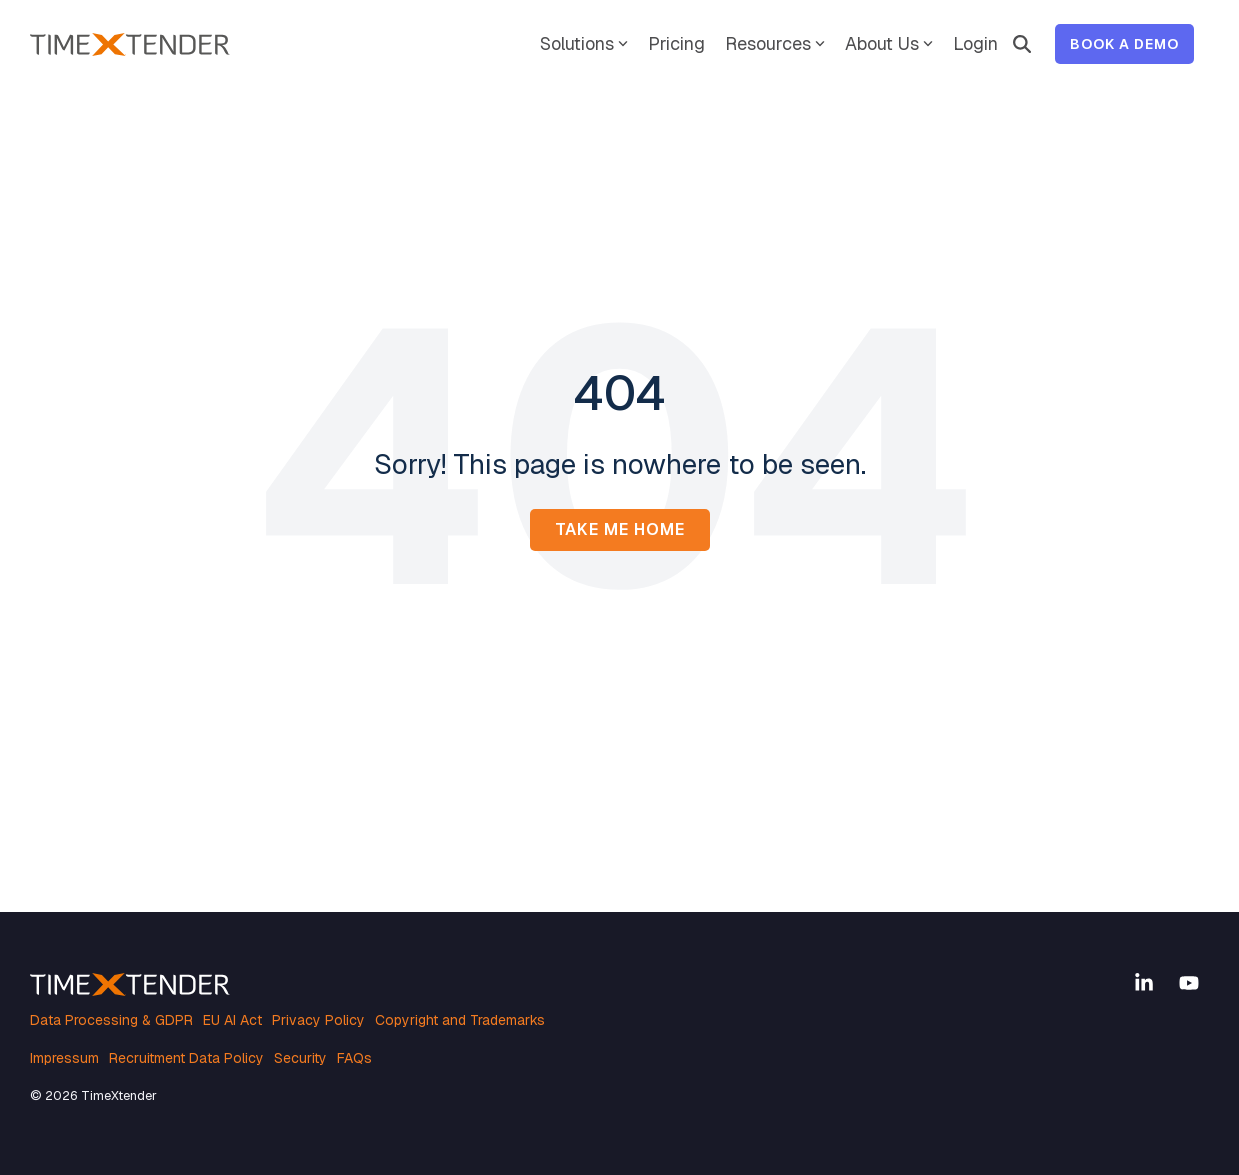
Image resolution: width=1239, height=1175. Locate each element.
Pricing (676, 43)
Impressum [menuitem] (64, 1058)
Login (975, 43)
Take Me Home (620, 529)
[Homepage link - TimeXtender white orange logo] (130, 985)
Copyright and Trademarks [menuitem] (460, 1020)
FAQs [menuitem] (354, 1058)
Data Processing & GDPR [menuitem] (111, 1020)
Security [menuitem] (300, 1058)
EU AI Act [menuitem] (232, 1020)
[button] (1146, 984)
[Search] (1022, 44)
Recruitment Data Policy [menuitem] (186, 1058)
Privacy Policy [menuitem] (318, 1020)
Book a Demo (1124, 44)
